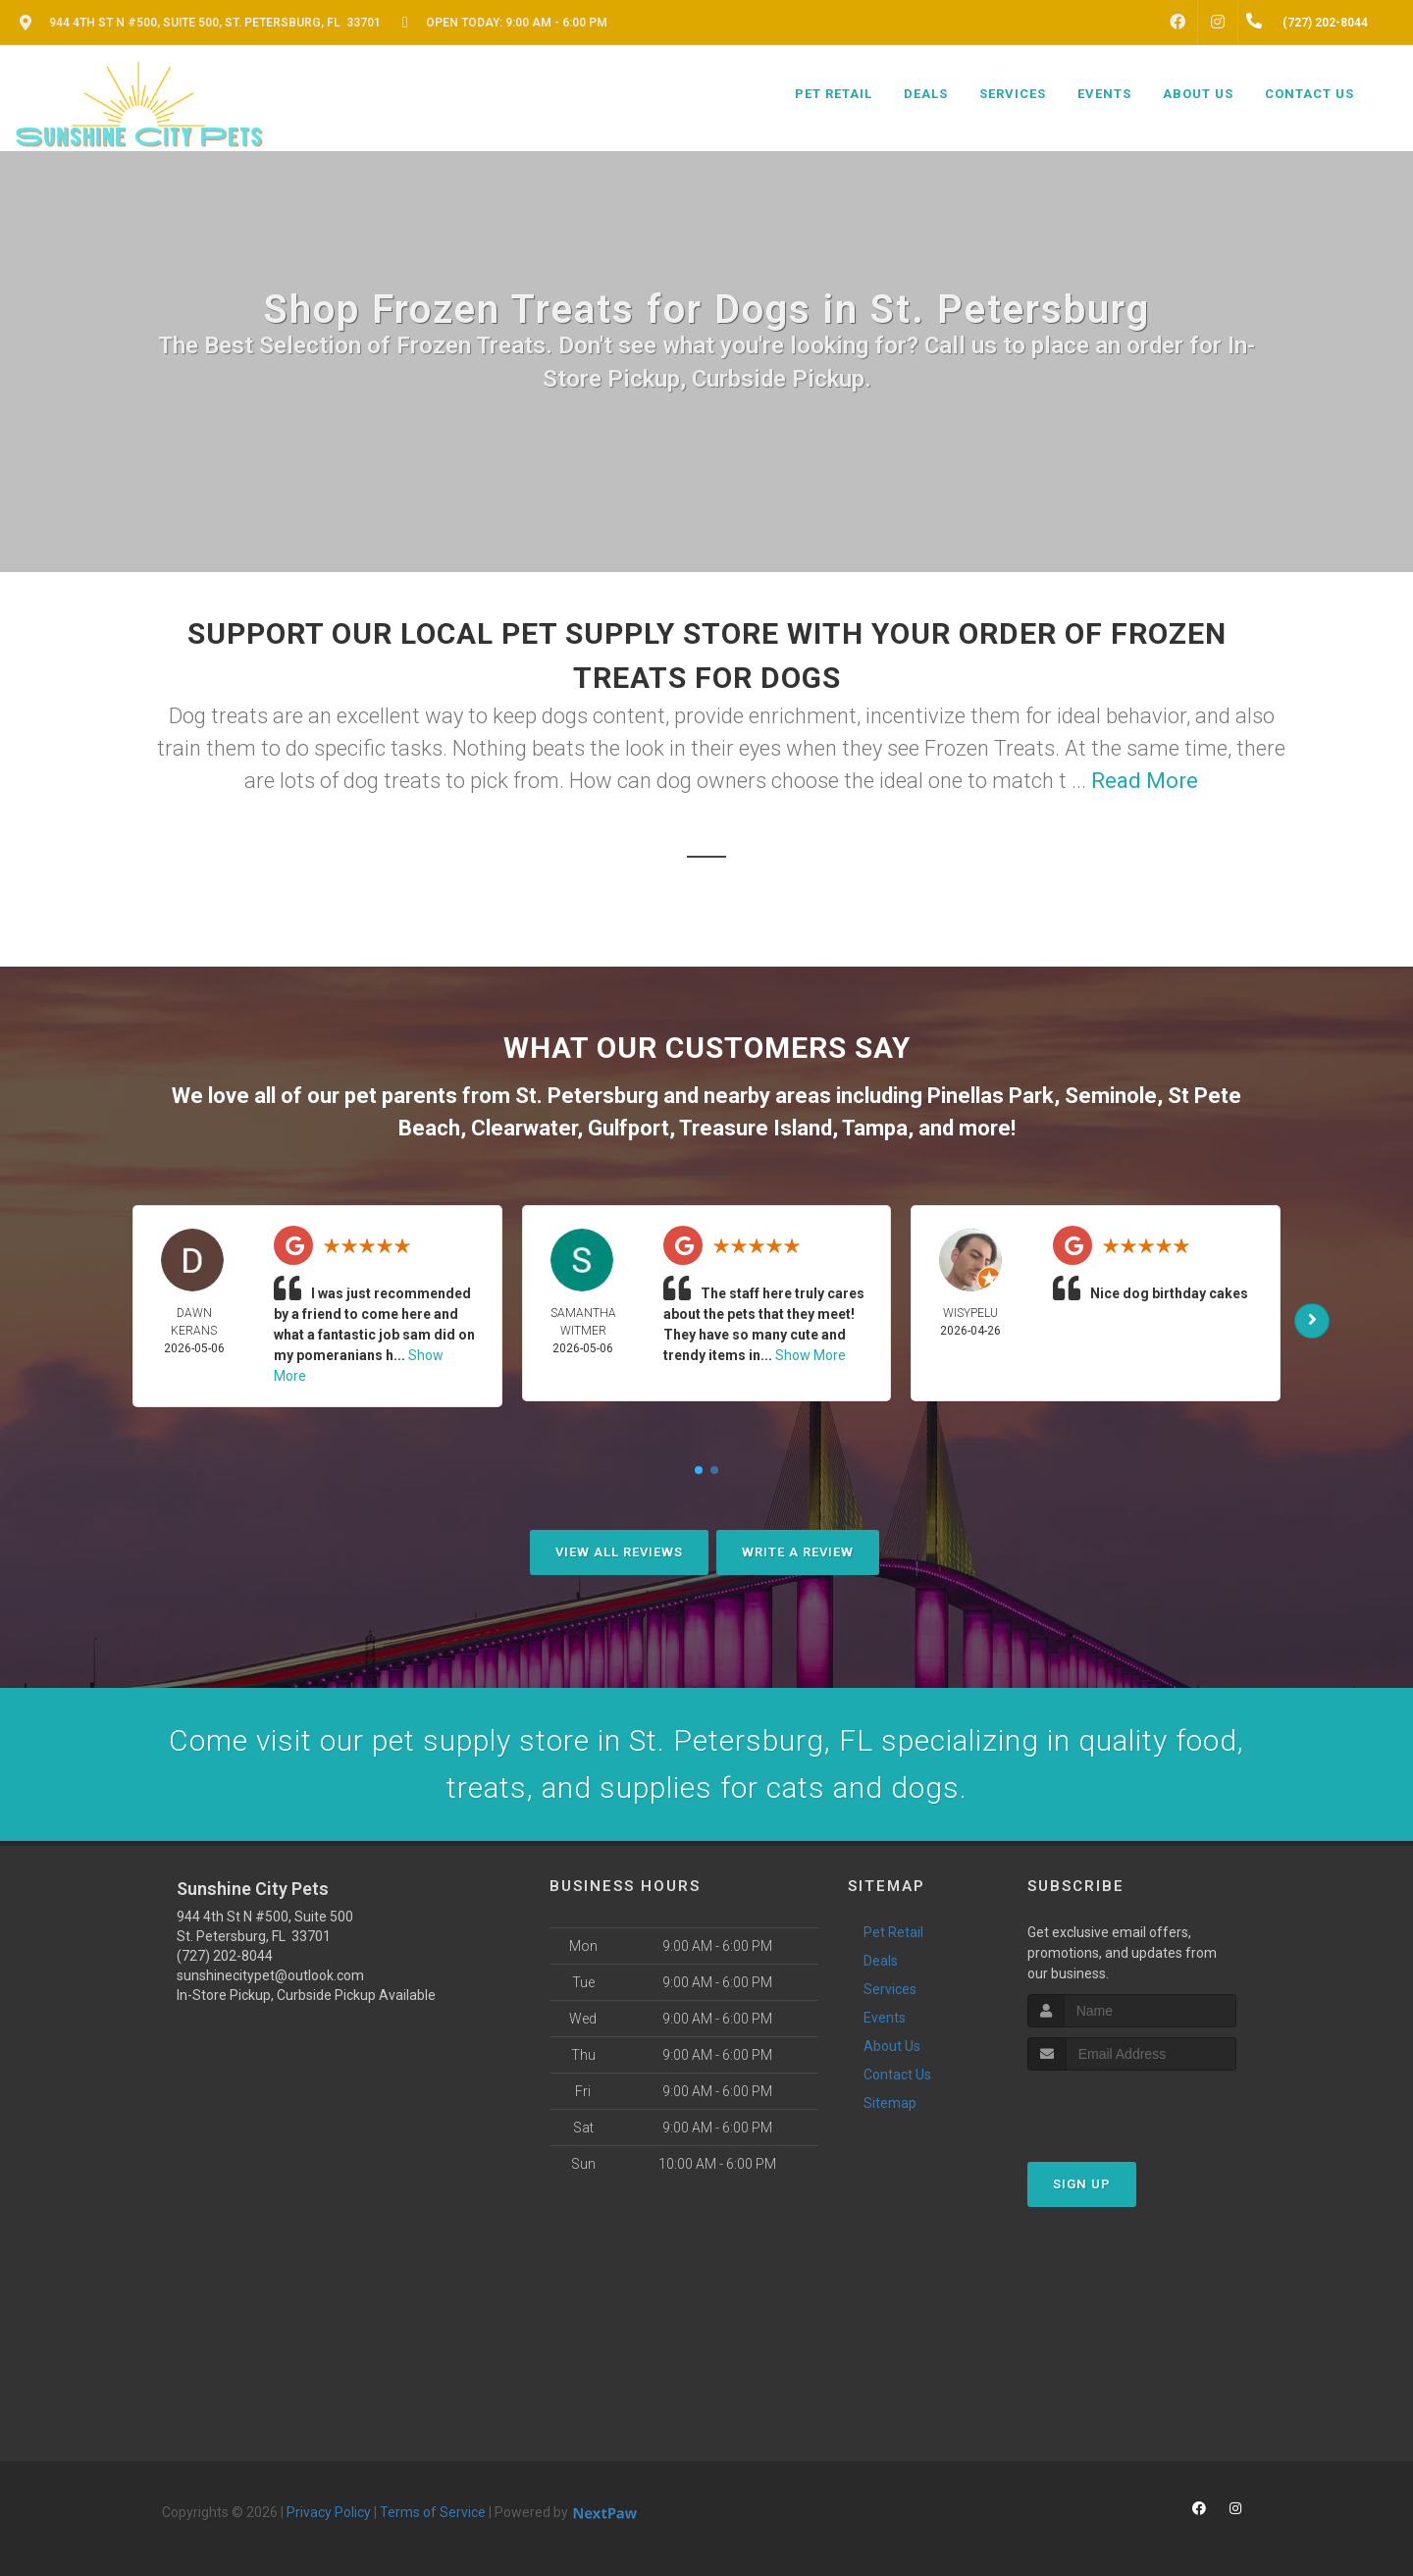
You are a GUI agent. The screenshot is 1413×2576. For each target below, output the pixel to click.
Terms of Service (433, 2512)
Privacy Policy (329, 2512)
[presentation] (1131, 2107)
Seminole (1111, 1095)
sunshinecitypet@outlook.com (270, 1975)
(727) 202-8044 (225, 1956)
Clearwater (524, 1128)
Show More (810, 1355)
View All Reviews (619, 1552)
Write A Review (798, 1552)
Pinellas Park (990, 1095)
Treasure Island (755, 1128)
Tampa (875, 1128)
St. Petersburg (586, 1095)
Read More (1144, 780)
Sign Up (1082, 2184)
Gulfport (628, 1128)
